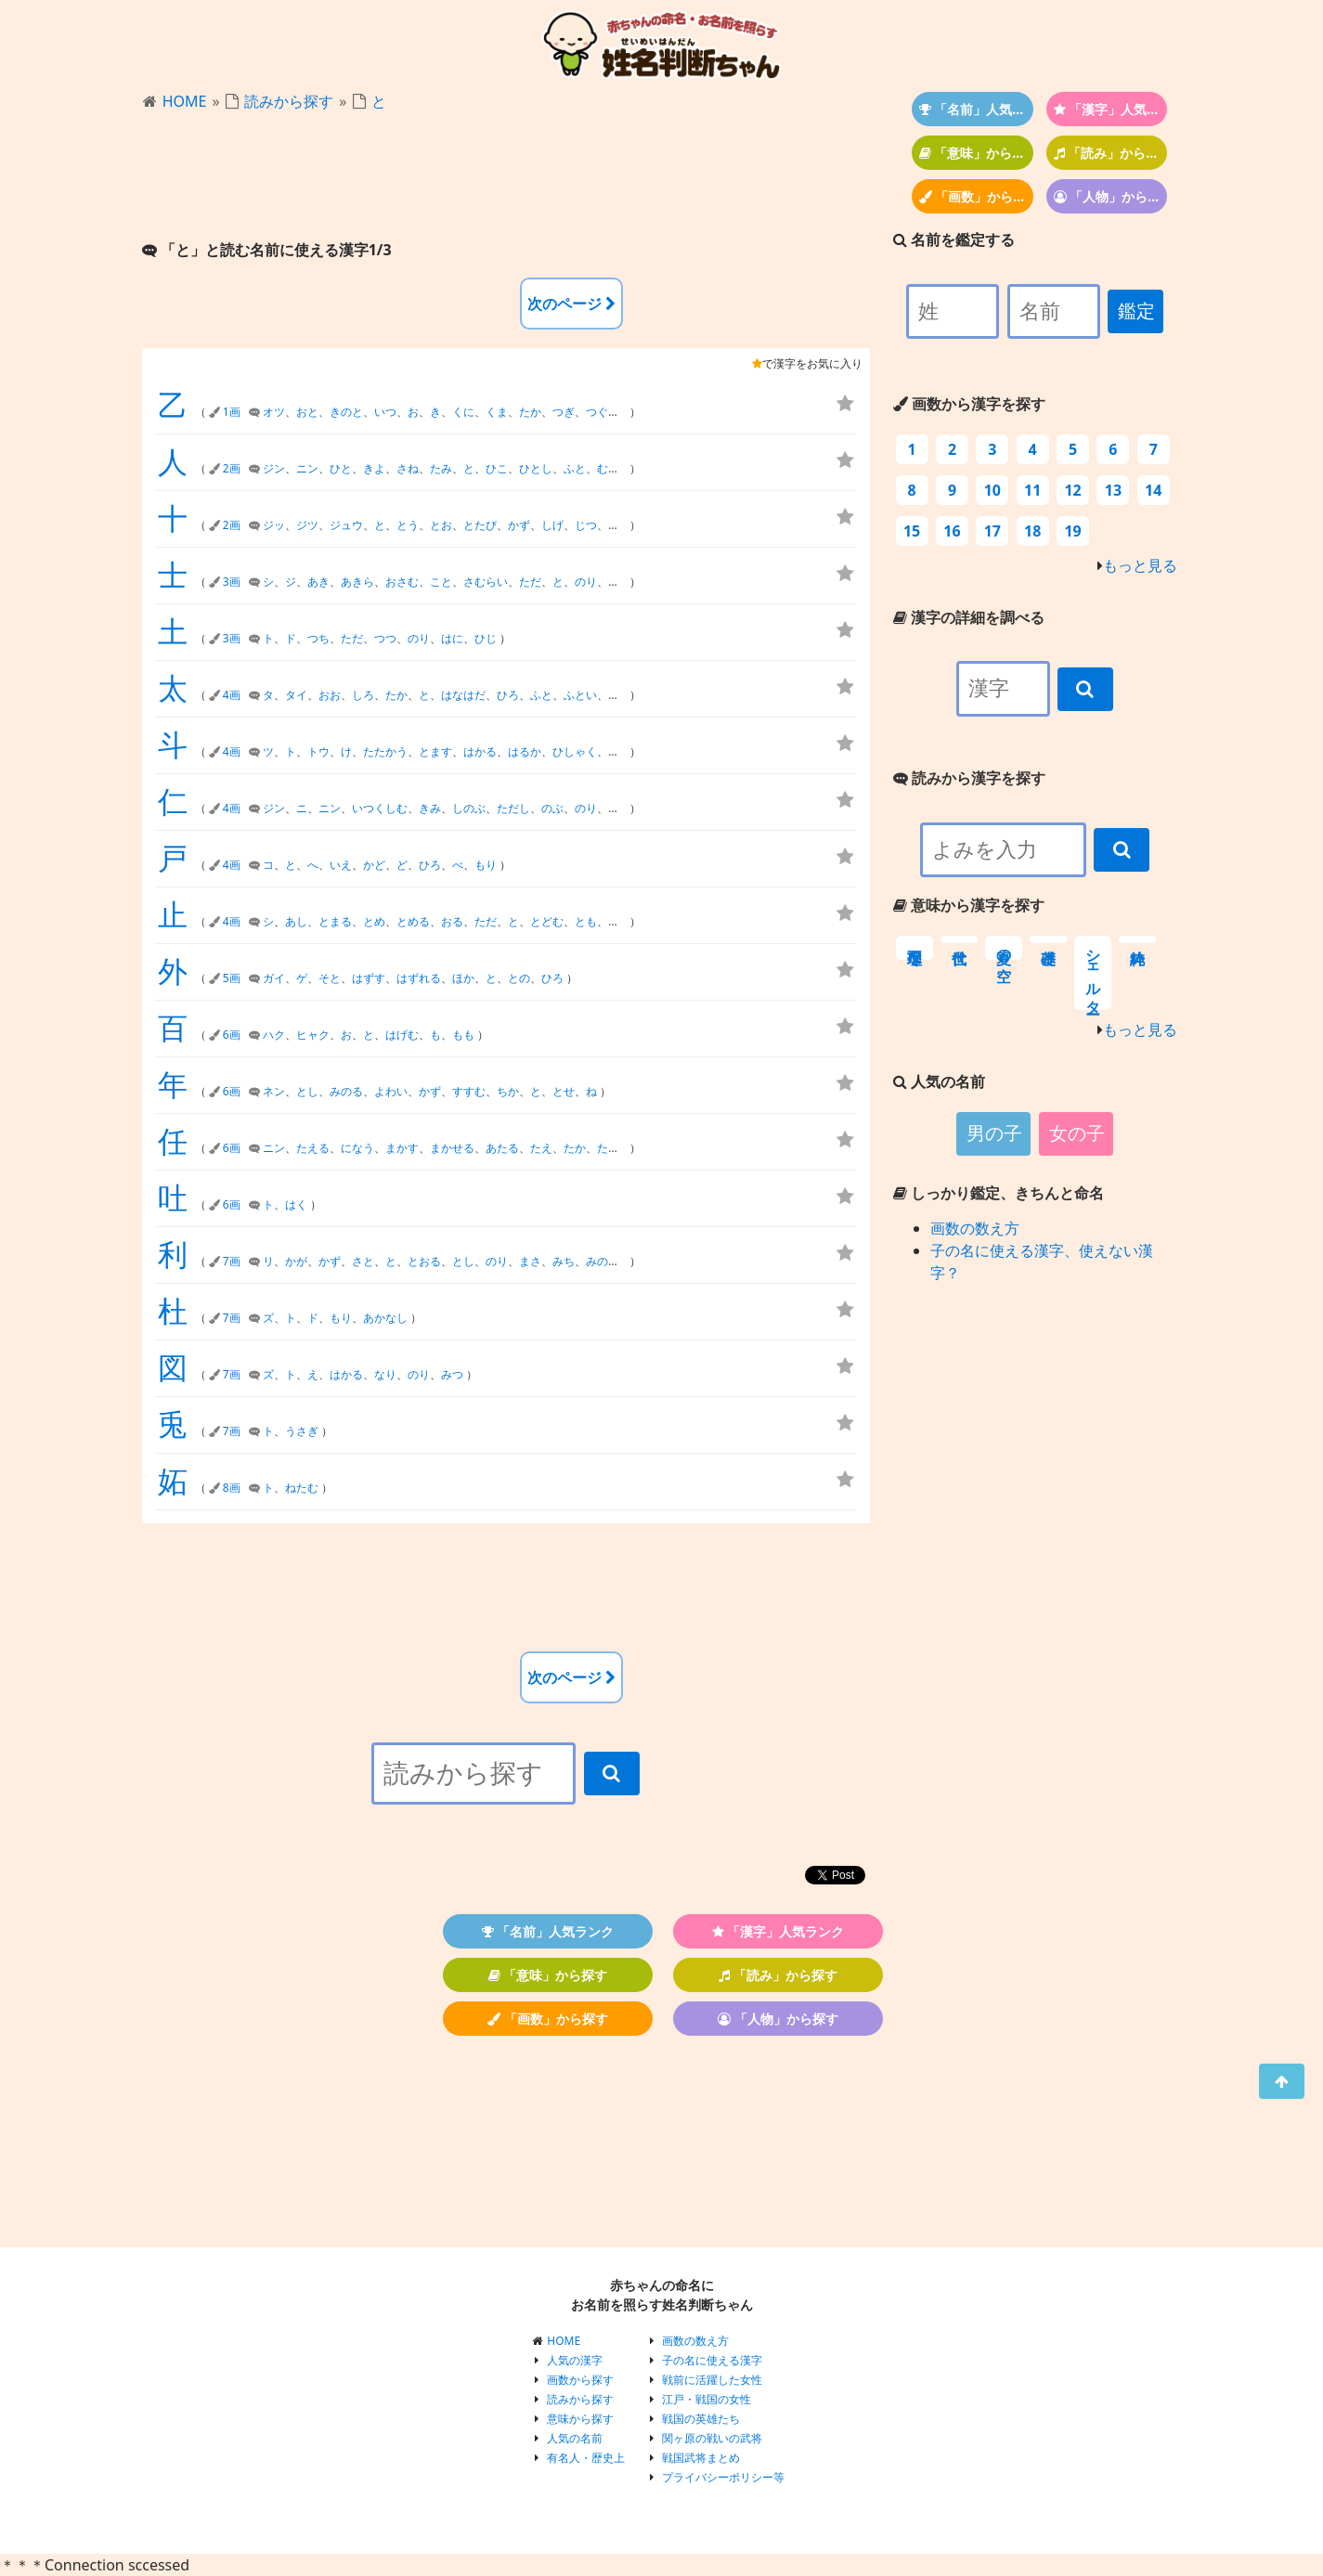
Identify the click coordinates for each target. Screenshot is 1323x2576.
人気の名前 (575, 2438)
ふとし (625, 695)
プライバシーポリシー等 (723, 2477)
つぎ (563, 412)
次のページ (571, 303)
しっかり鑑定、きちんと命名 (998, 1193)
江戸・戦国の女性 (706, 2399)
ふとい (580, 695)
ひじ (485, 638)
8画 (231, 1487)
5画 (231, 978)
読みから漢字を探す (969, 778)
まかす (402, 1148)
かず (519, 525)
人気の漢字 (575, 2360)
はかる (480, 751)
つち (318, 638)
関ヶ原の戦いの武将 (712, 2438)
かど (374, 865)
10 (992, 490)
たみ (441, 468)
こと (441, 581)
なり (385, 1374)
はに (452, 638)
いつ (385, 412)
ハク (274, 1034)
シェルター (1093, 972)
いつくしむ (380, 808)
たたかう (385, 751)
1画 (231, 412)
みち (563, 1261)
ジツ (307, 525)
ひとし (535, 468)
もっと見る (1140, 565)
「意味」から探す (976, 153)
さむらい (485, 581)
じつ (586, 525)
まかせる (452, 1148)
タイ (296, 695)
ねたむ (301, 1487)
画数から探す (580, 2380)
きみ (430, 808)
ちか (508, 1091)
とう (407, 525)
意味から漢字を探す (968, 905)
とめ (374, 921)
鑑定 (1136, 311)
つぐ (597, 412)
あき (318, 581)
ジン (274, 468)
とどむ (547, 921)
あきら (357, 581)
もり (485, 865)
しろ (363, 695)
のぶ (552, 808)
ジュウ (346, 525)
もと (619, 921)
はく (296, 1204)
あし (296, 921)
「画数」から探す (976, 196)
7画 (231, 1261)
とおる (424, 1261)
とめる (413, 921)
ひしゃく (574, 751)
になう (357, 1148)
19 (1072, 531)
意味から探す (580, 2419)
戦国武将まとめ (701, 2458)
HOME (184, 101)
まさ (530, 1261)
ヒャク (313, 1034)
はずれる (418, 978)
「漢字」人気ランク (1111, 109)
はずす (368, 978)
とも (586, 921)
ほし (619, 751)
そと (329, 978)
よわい (391, 1091)
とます (435, 751)
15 (911, 531)
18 (1032, 531)
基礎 (1048, 939)
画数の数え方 (974, 1228)
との (519, 978)
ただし (513, 808)
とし (307, 1091)
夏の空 (1004, 947)
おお (329, 695)
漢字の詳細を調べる (968, 617)
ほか (463, 978)
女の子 (1077, 1133)
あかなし (385, 1318)
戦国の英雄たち (701, 2419)
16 (951, 531)
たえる (313, 1148)
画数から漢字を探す (969, 404)
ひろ (508, 695)
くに (463, 412)
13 (1113, 490)
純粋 (1137, 939)
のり (586, 581)
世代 (959, 939)
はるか (524, 751)
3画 (231, 581)
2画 (231, 468)
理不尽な (915, 947)
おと (307, 412)
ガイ (274, 978)
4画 (231, 695)
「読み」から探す (1111, 153)
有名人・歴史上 (586, 2458)
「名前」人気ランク (976, 109)
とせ (563, 1091)
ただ (530, 581)
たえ (541, 1148)
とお (441, 525)
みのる (346, 1091)
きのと (346, 412)
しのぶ (469, 808)
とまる (335, 921)
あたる (502, 1148)
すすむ (469, 1091)
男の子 (994, 1133)
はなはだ (463, 695)
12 (1072, 490)
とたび (480, 525)
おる (452, 921)
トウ (318, 751)
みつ (452, 1374)
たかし (613, 1148)
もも (463, 1034)
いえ (341, 865)
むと (608, 468)
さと (363, 1261)
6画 (231, 1034)
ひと (341, 468)
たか (530, 412)
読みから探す (288, 101)
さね (407, 468)
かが (296, 1261)
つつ (385, 638)
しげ (552, 525)
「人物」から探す (1111, 196)
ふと (575, 468)
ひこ (497, 468)
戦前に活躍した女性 (712, 2380)
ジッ (274, 525)
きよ (374, 468)
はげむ (402, 1034)
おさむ (402, 581)
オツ (274, 412)
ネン (274, 1091)
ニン (307, 468)
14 (1153, 490)
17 (992, 531)
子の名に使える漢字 (712, 2360)
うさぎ (301, 1431)
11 (1032, 490)
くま (497, 412)
